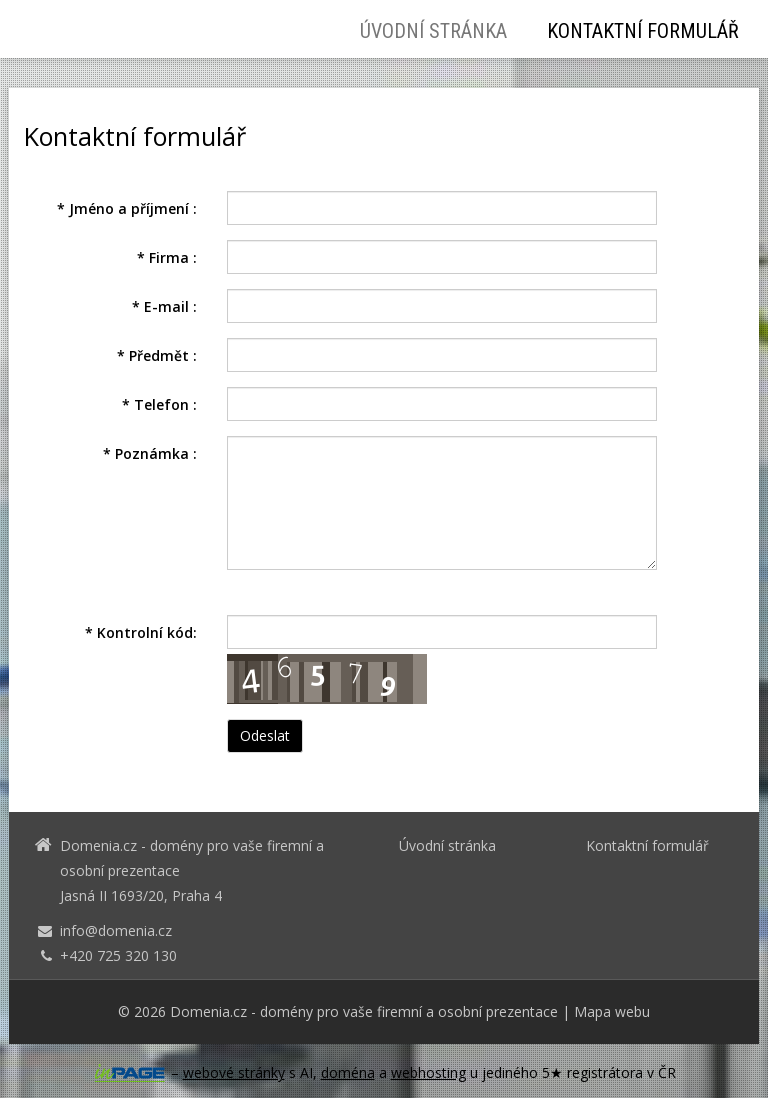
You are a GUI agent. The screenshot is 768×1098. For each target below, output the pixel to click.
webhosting (428, 1072)
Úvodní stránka (433, 31)
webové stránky (234, 1072)
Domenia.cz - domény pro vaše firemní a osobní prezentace (364, 1011)
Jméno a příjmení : (127, 208)
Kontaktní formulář (643, 31)
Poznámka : (150, 453)
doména (348, 1072)
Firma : (167, 257)
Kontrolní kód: (141, 632)
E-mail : (164, 306)
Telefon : (159, 404)
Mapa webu (612, 1011)
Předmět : (157, 355)
